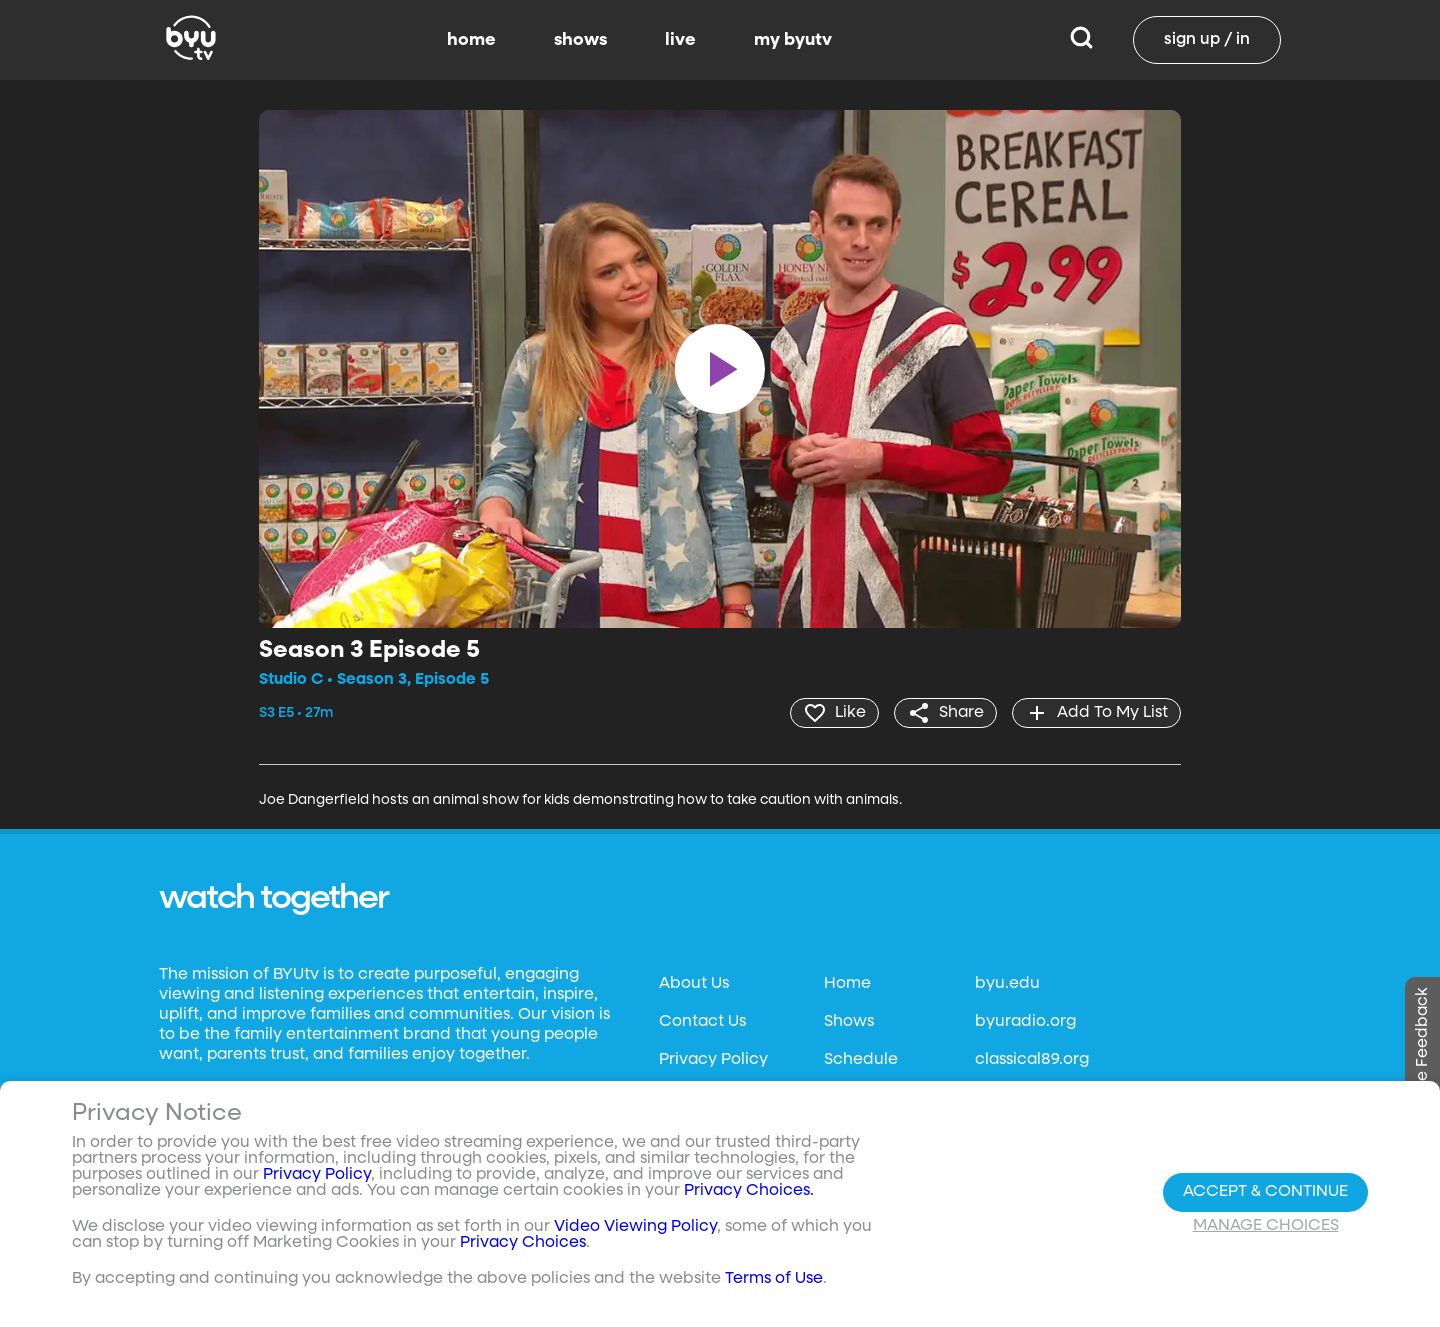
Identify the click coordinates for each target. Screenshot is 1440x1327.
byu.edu (1007, 984)
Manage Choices (1266, 1226)
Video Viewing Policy (635, 1227)
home (471, 40)
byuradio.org (1025, 1022)
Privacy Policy (713, 1060)
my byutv (793, 40)
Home (847, 984)
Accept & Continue (1265, 1192)
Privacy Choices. (749, 1191)
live (680, 40)
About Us (694, 984)
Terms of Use (774, 1279)
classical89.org (1032, 1060)
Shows (849, 1022)
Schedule (861, 1060)
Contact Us (702, 1022)
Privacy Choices (523, 1243)
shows (580, 40)
